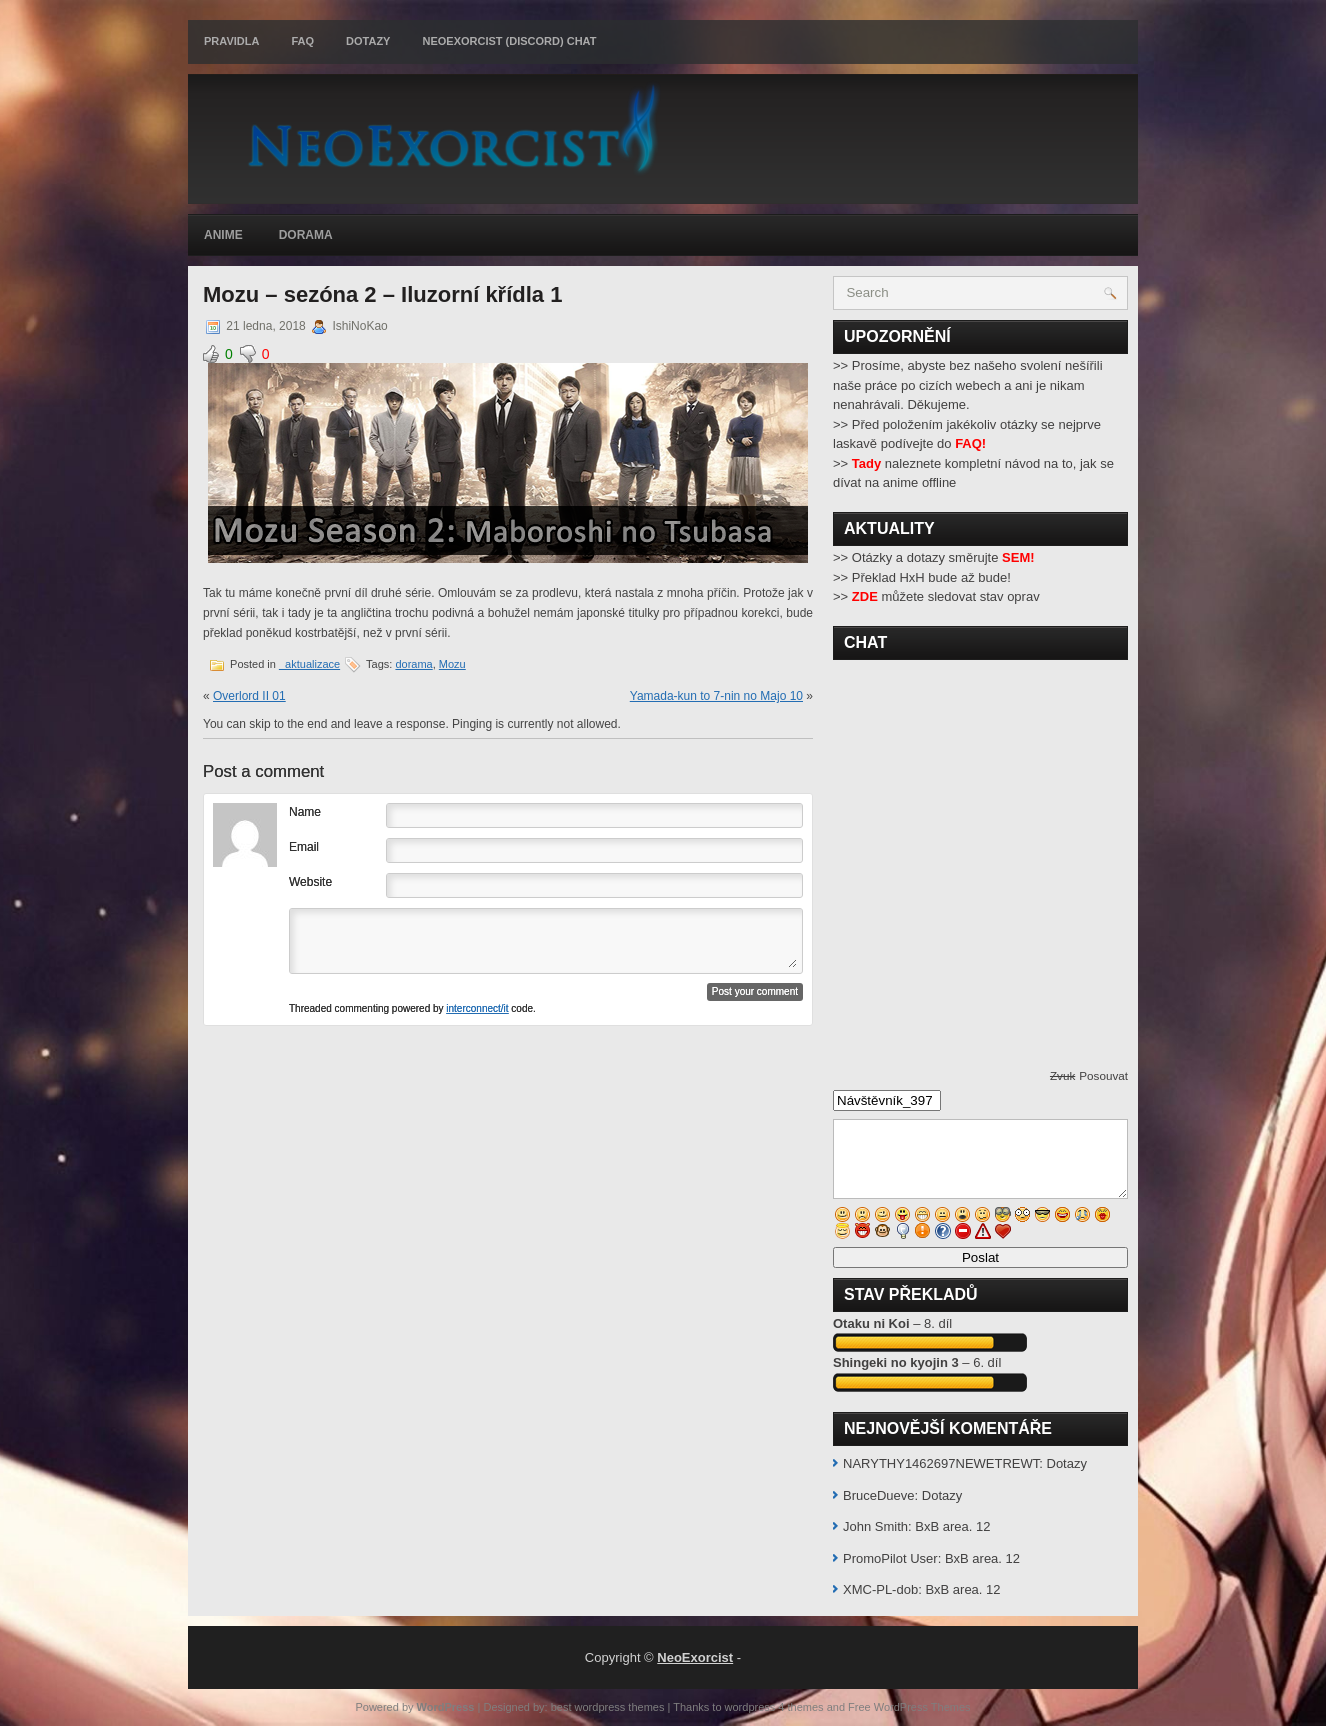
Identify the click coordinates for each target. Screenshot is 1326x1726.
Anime (223, 235)
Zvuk (1062, 1075)
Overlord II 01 (249, 696)
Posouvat (1103, 1075)
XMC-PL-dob (880, 1589)
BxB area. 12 (952, 1526)
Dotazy (368, 41)
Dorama (306, 235)
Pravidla (231, 41)
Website (310, 882)
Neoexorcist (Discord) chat (509, 41)
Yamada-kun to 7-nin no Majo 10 (716, 696)
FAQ (302, 41)
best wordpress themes (608, 1707)
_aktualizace (309, 664)
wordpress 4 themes (774, 1707)
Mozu (452, 664)
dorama (413, 664)
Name (305, 812)
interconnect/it (477, 1008)
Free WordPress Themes (909, 1707)
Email (304, 847)
